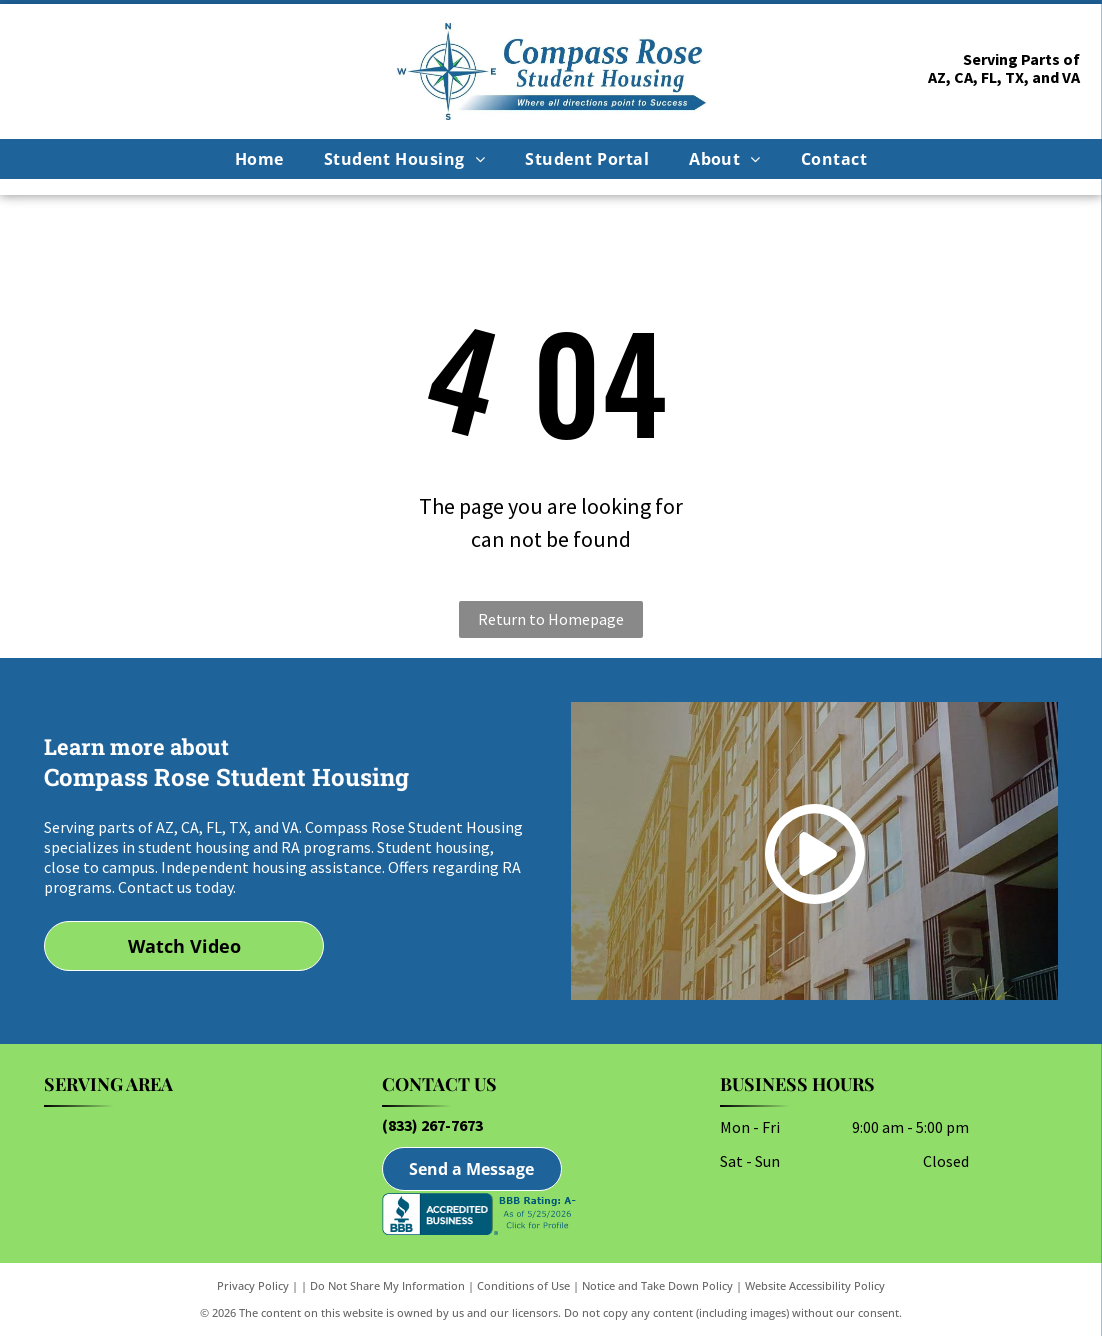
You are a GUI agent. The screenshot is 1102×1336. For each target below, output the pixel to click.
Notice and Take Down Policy (657, 1285)
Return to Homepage (551, 619)
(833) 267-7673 (432, 1125)
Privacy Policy (253, 1285)
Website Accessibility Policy (815, 1285)
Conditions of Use (523, 1285)
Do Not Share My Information (387, 1285)
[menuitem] (259, 159)
